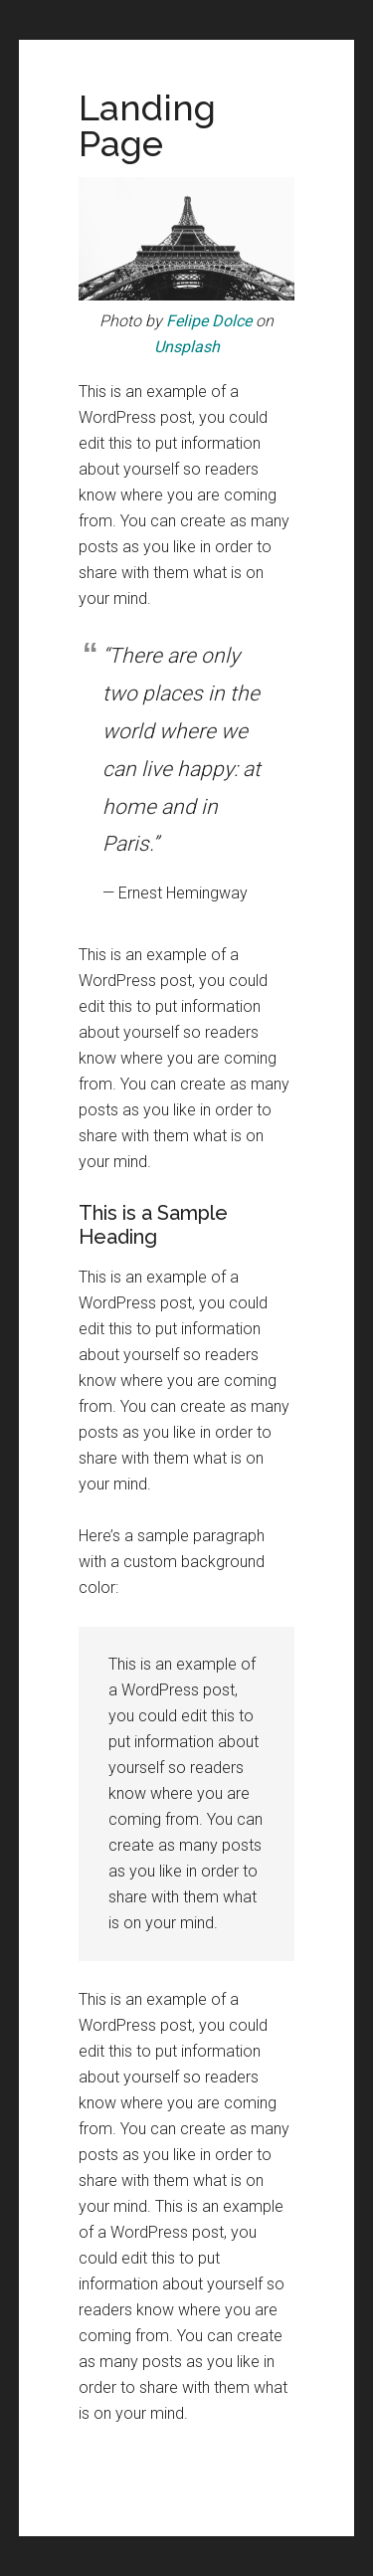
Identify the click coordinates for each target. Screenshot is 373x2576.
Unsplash (187, 346)
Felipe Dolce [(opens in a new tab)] (209, 320)
